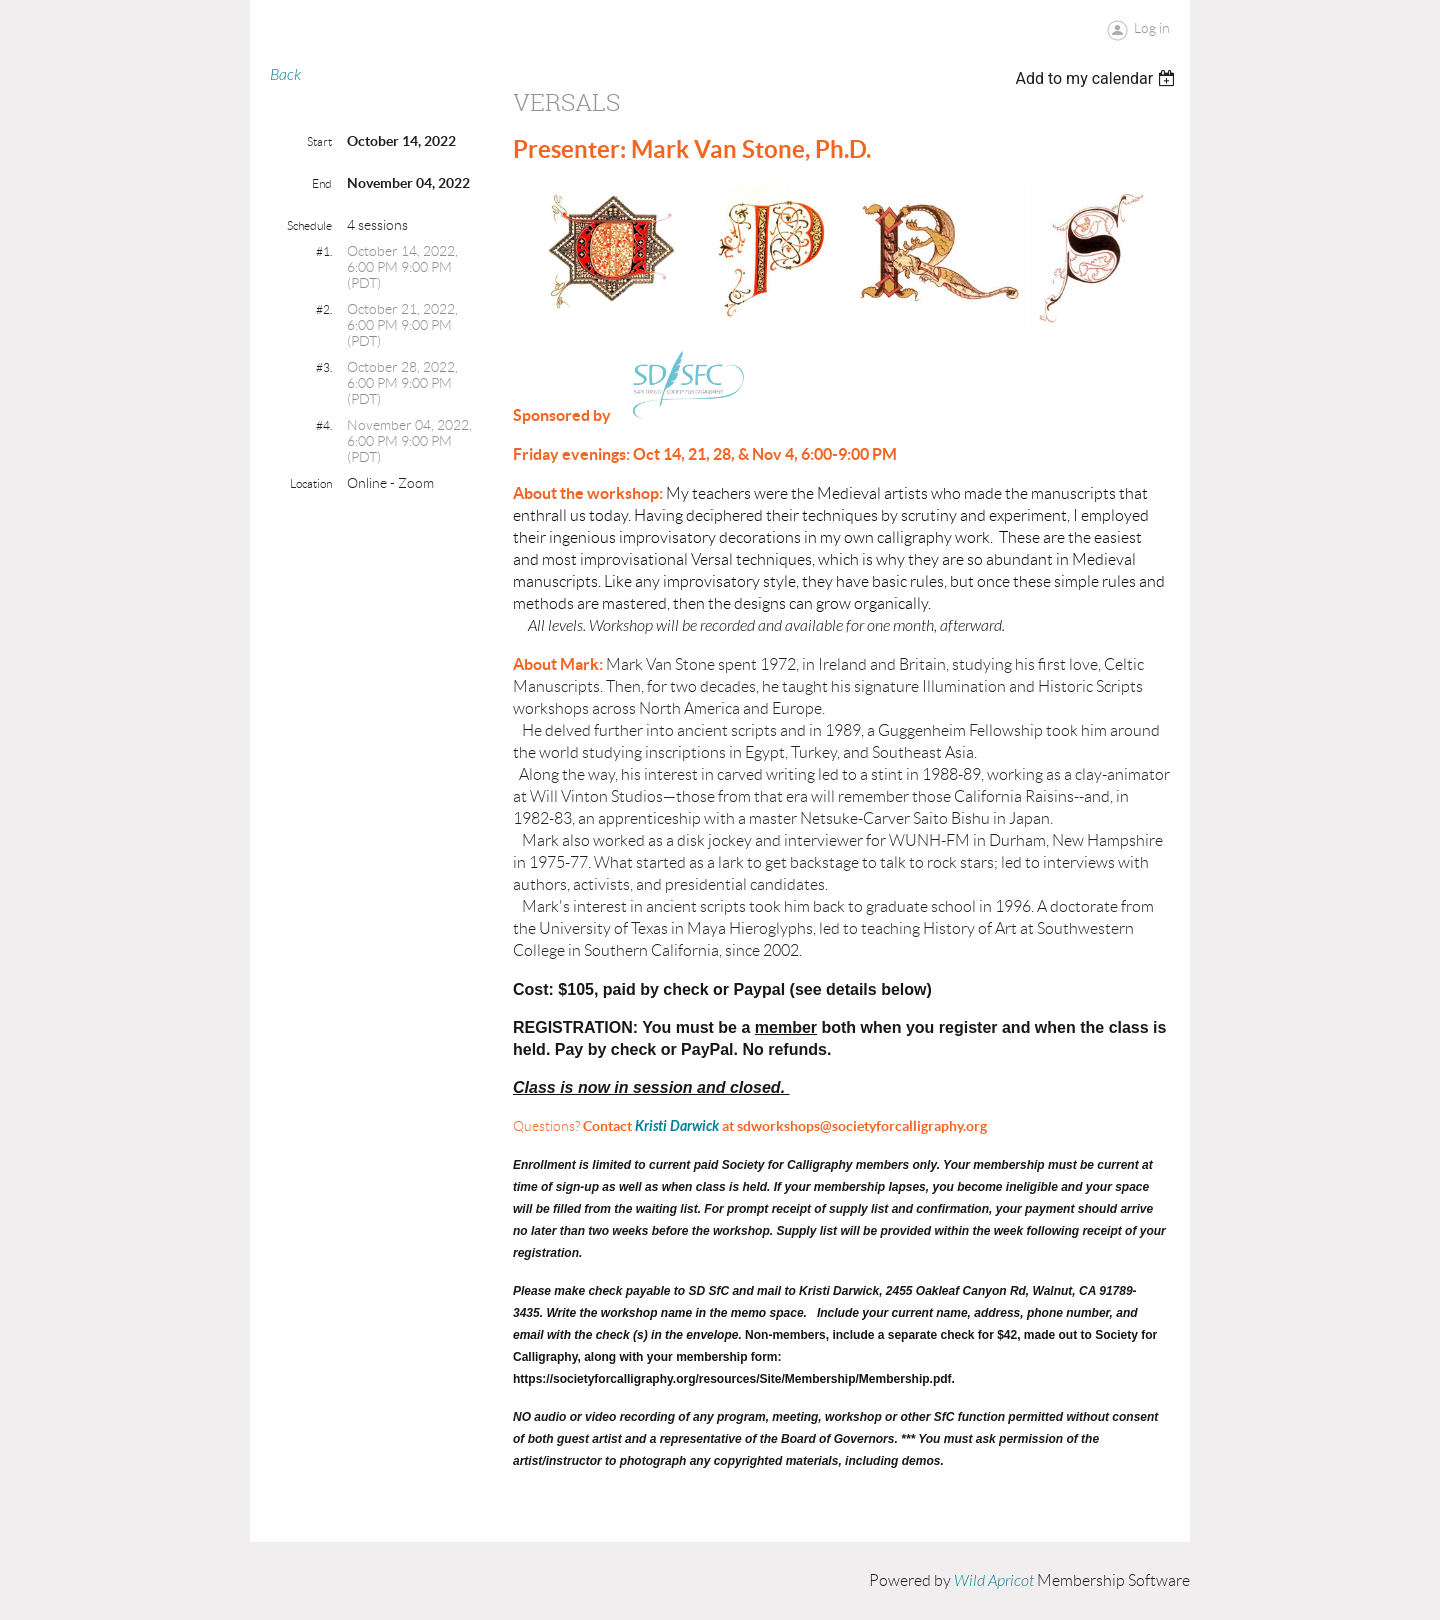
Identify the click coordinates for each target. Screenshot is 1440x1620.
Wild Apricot (994, 1581)
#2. (324, 309)
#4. (324, 425)
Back (285, 75)
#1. (324, 251)
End (322, 183)
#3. (324, 367)
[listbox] (1097, 78)
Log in (1152, 28)
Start (319, 141)
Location (311, 483)
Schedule (309, 225)
